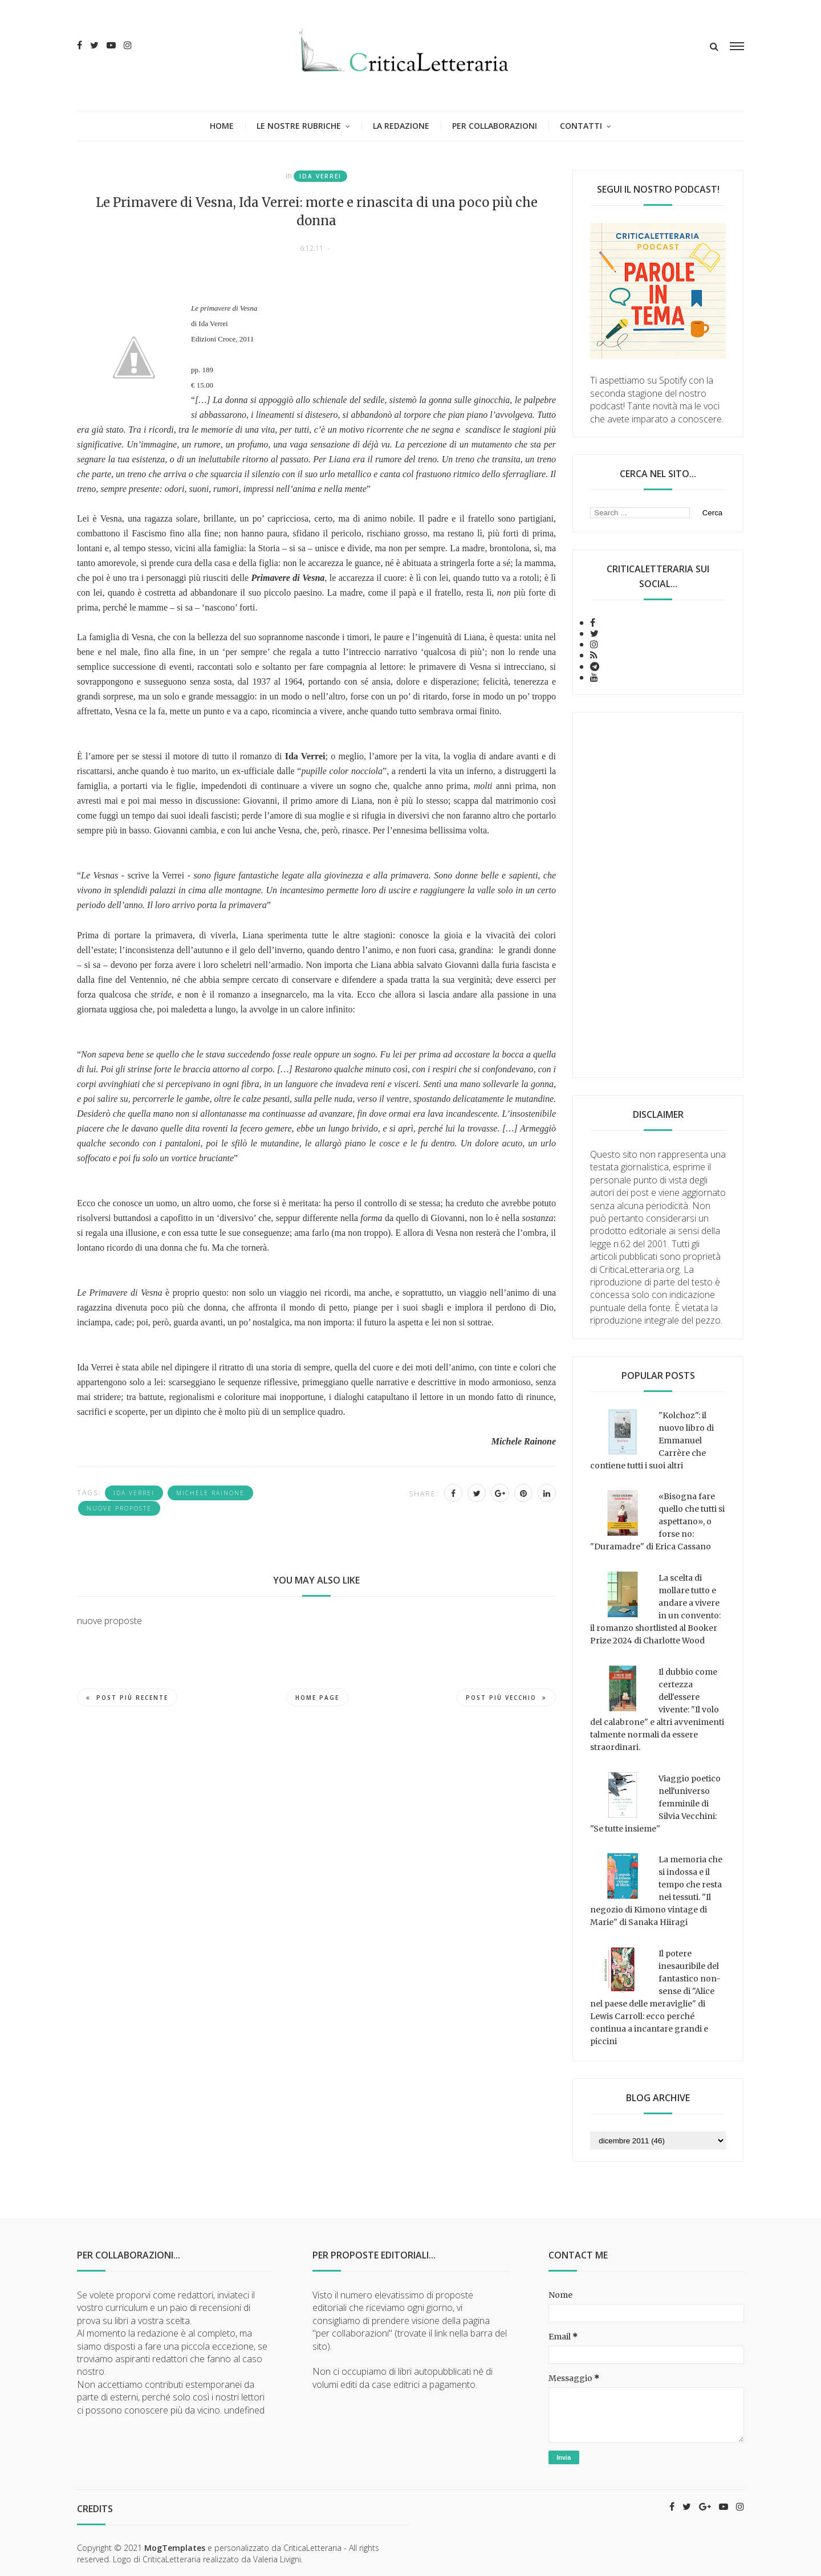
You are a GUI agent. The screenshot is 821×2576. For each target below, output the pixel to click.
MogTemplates (174, 2547)
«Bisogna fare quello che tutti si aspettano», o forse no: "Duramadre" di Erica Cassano (657, 1521)
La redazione (401, 125)
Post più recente (127, 1698)
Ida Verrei (320, 176)
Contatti (581, 125)
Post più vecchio (506, 1698)
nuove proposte (119, 1508)
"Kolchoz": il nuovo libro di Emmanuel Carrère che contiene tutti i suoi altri (652, 1440)
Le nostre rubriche (299, 125)
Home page (317, 1698)
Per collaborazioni (494, 125)
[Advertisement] (658, 895)
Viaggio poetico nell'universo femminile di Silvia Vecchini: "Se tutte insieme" (655, 1803)
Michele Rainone (210, 1493)
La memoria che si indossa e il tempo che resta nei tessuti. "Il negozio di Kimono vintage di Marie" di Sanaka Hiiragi (656, 1890)
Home (222, 125)
